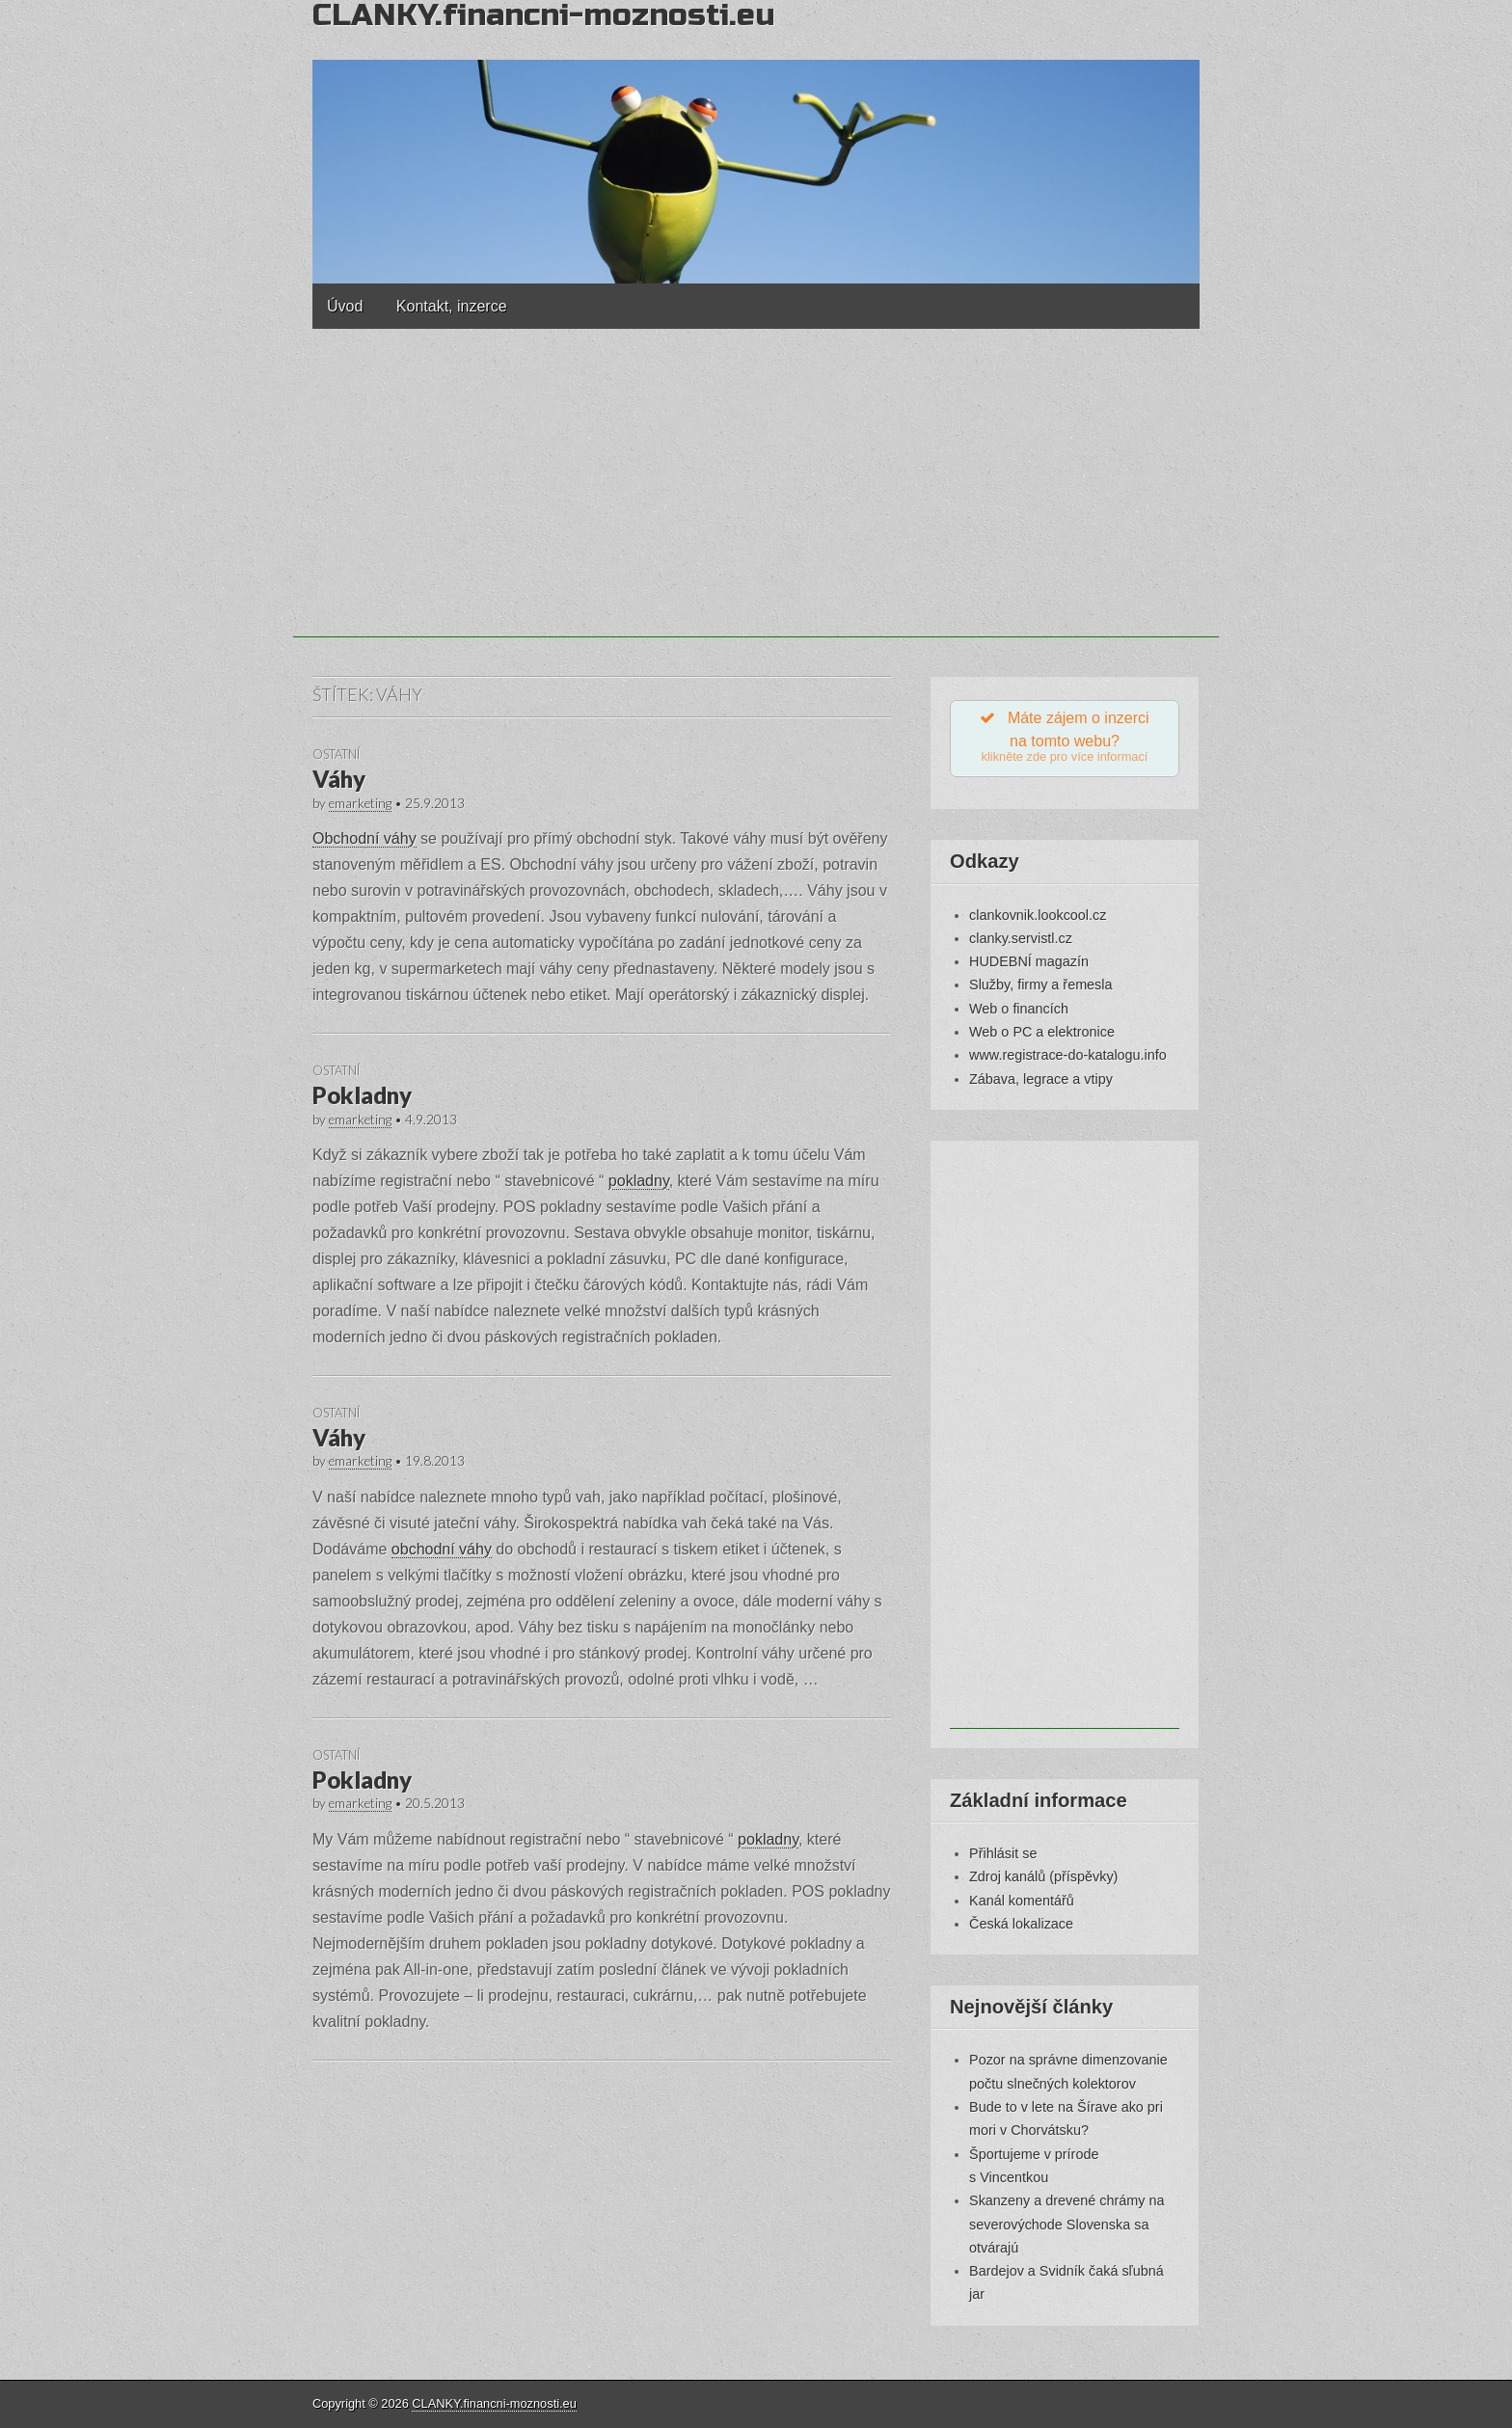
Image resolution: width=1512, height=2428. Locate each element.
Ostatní (336, 754)
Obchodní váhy (364, 838)
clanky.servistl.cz (1020, 943)
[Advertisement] (756, 502)
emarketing (360, 803)
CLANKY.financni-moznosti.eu (494, 2403)
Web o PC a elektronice (1042, 1036)
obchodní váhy (442, 1549)
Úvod (345, 306)
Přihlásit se (1003, 1858)
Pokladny (362, 1095)
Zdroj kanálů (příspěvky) (1043, 1881)
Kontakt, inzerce (451, 306)
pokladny (638, 1181)
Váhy (338, 779)
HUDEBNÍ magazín (1029, 966)
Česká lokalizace (1021, 1928)
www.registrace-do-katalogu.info (1068, 1059)
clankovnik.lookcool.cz (1037, 920)
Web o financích (1018, 1013)
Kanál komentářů (1021, 1905)
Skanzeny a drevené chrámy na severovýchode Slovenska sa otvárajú (1066, 2229)
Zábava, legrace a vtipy (1041, 1084)
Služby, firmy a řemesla (1040, 990)
